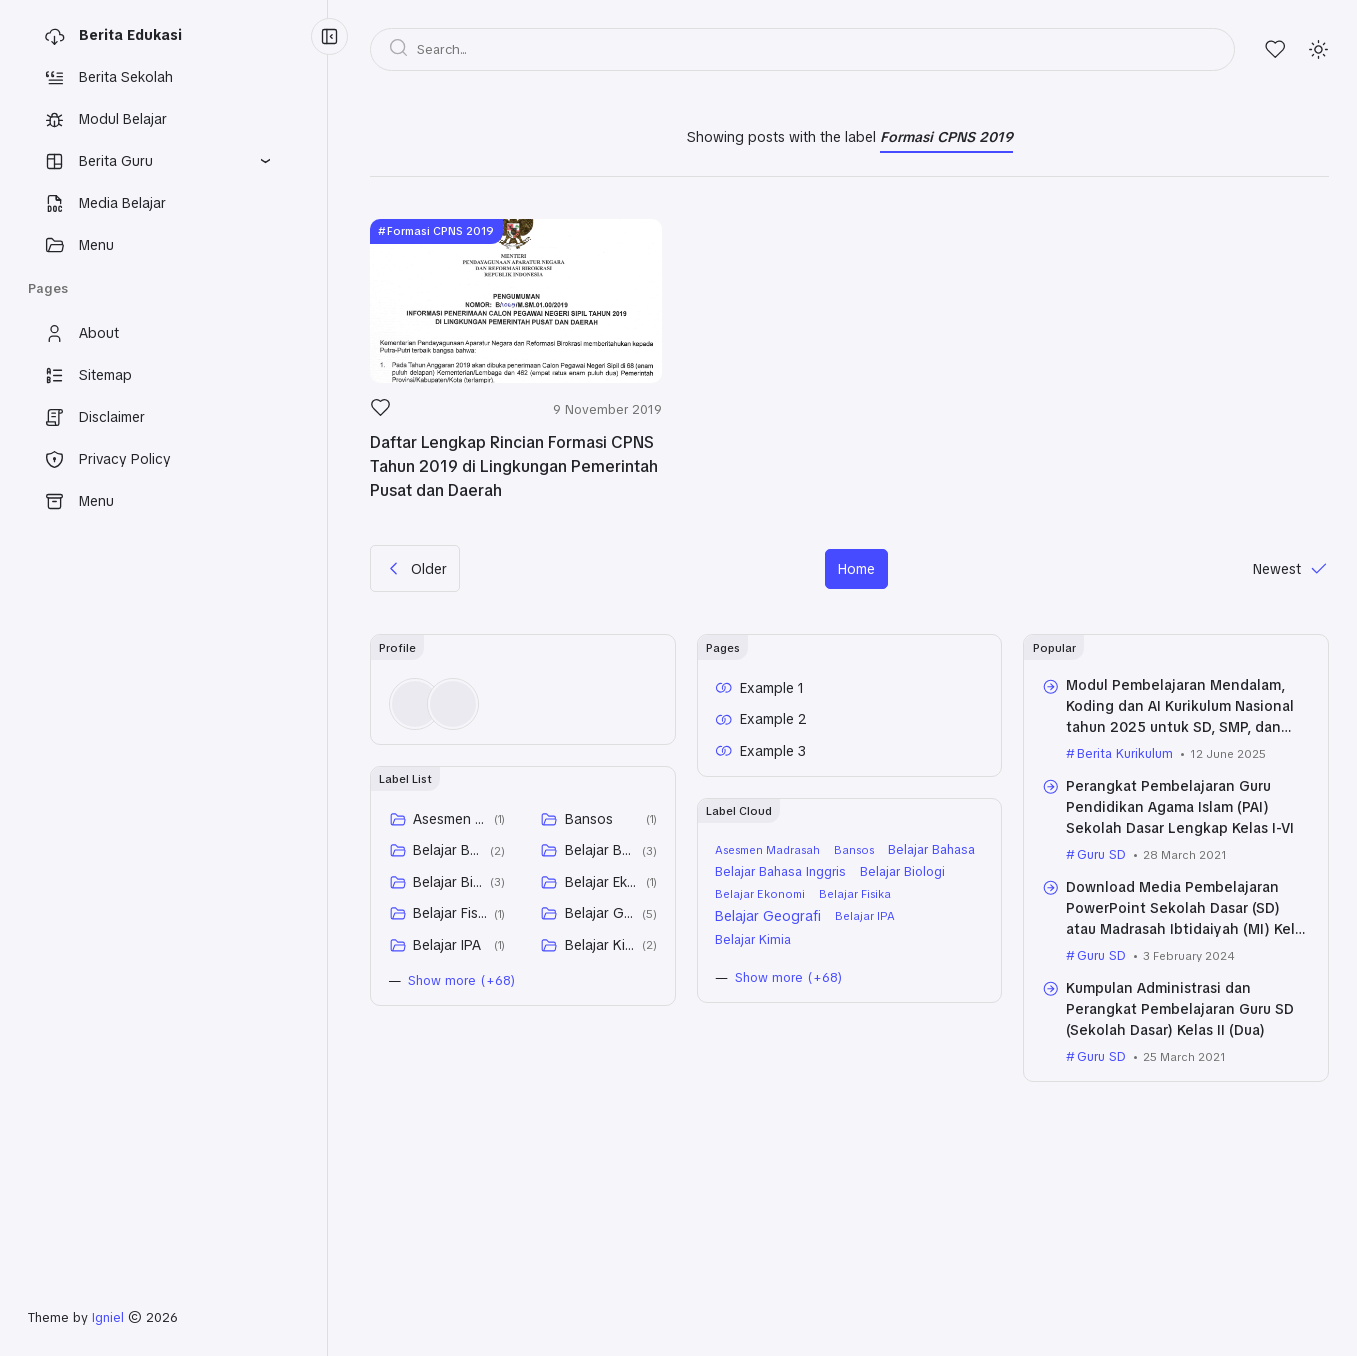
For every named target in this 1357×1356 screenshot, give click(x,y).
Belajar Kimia (600, 945)
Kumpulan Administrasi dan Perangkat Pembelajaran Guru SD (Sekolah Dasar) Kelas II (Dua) (1180, 1009)
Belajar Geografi (600, 913)
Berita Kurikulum (1125, 753)
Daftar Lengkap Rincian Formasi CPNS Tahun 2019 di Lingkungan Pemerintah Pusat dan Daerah (514, 466)
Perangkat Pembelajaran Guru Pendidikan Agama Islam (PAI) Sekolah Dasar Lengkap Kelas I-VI (1180, 807)
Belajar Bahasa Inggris (600, 850)
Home (856, 569)
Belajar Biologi (448, 882)
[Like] (380, 413)
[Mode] (1318, 49)
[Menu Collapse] (329, 36)
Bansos (589, 819)
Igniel (108, 1317)
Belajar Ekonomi (602, 882)
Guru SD (1101, 854)
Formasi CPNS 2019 (440, 231)
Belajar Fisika (450, 913)
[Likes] (1275, 49)
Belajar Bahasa (448, 850)
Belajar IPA (447, 945)
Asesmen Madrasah (450, 819)
